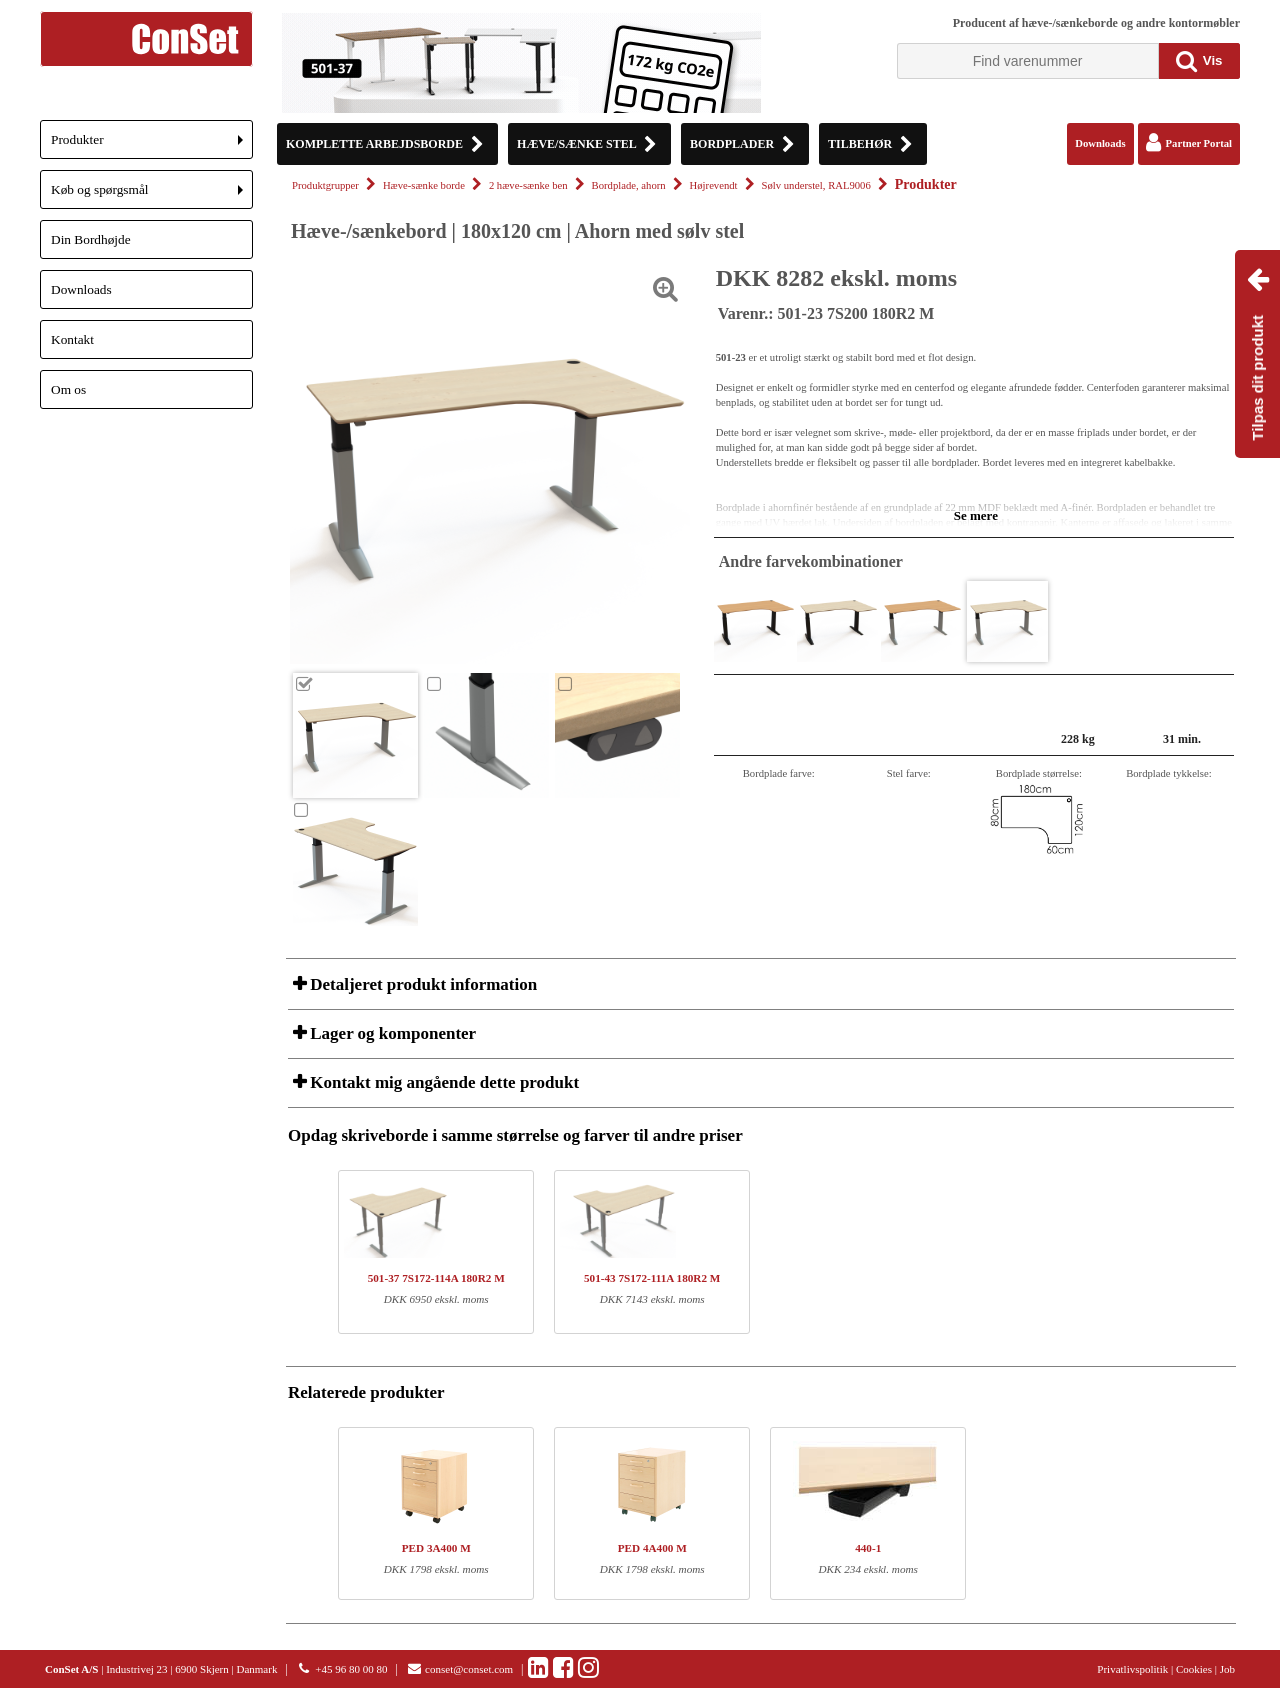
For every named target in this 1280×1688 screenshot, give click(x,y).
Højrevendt (714, 185)
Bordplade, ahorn (629, 185)
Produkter (152, 145)
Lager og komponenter (391, 1033)
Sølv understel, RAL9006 (816, 185)
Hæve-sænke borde (424, 185)
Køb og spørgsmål (152, 195)
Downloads (81, 289)
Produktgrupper (325, 185)
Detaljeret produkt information (421, 984)
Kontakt (72, 339)
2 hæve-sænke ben (528, 185)
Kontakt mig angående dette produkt (442, 1082)
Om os (68, 389)
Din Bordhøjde (91, 239)
